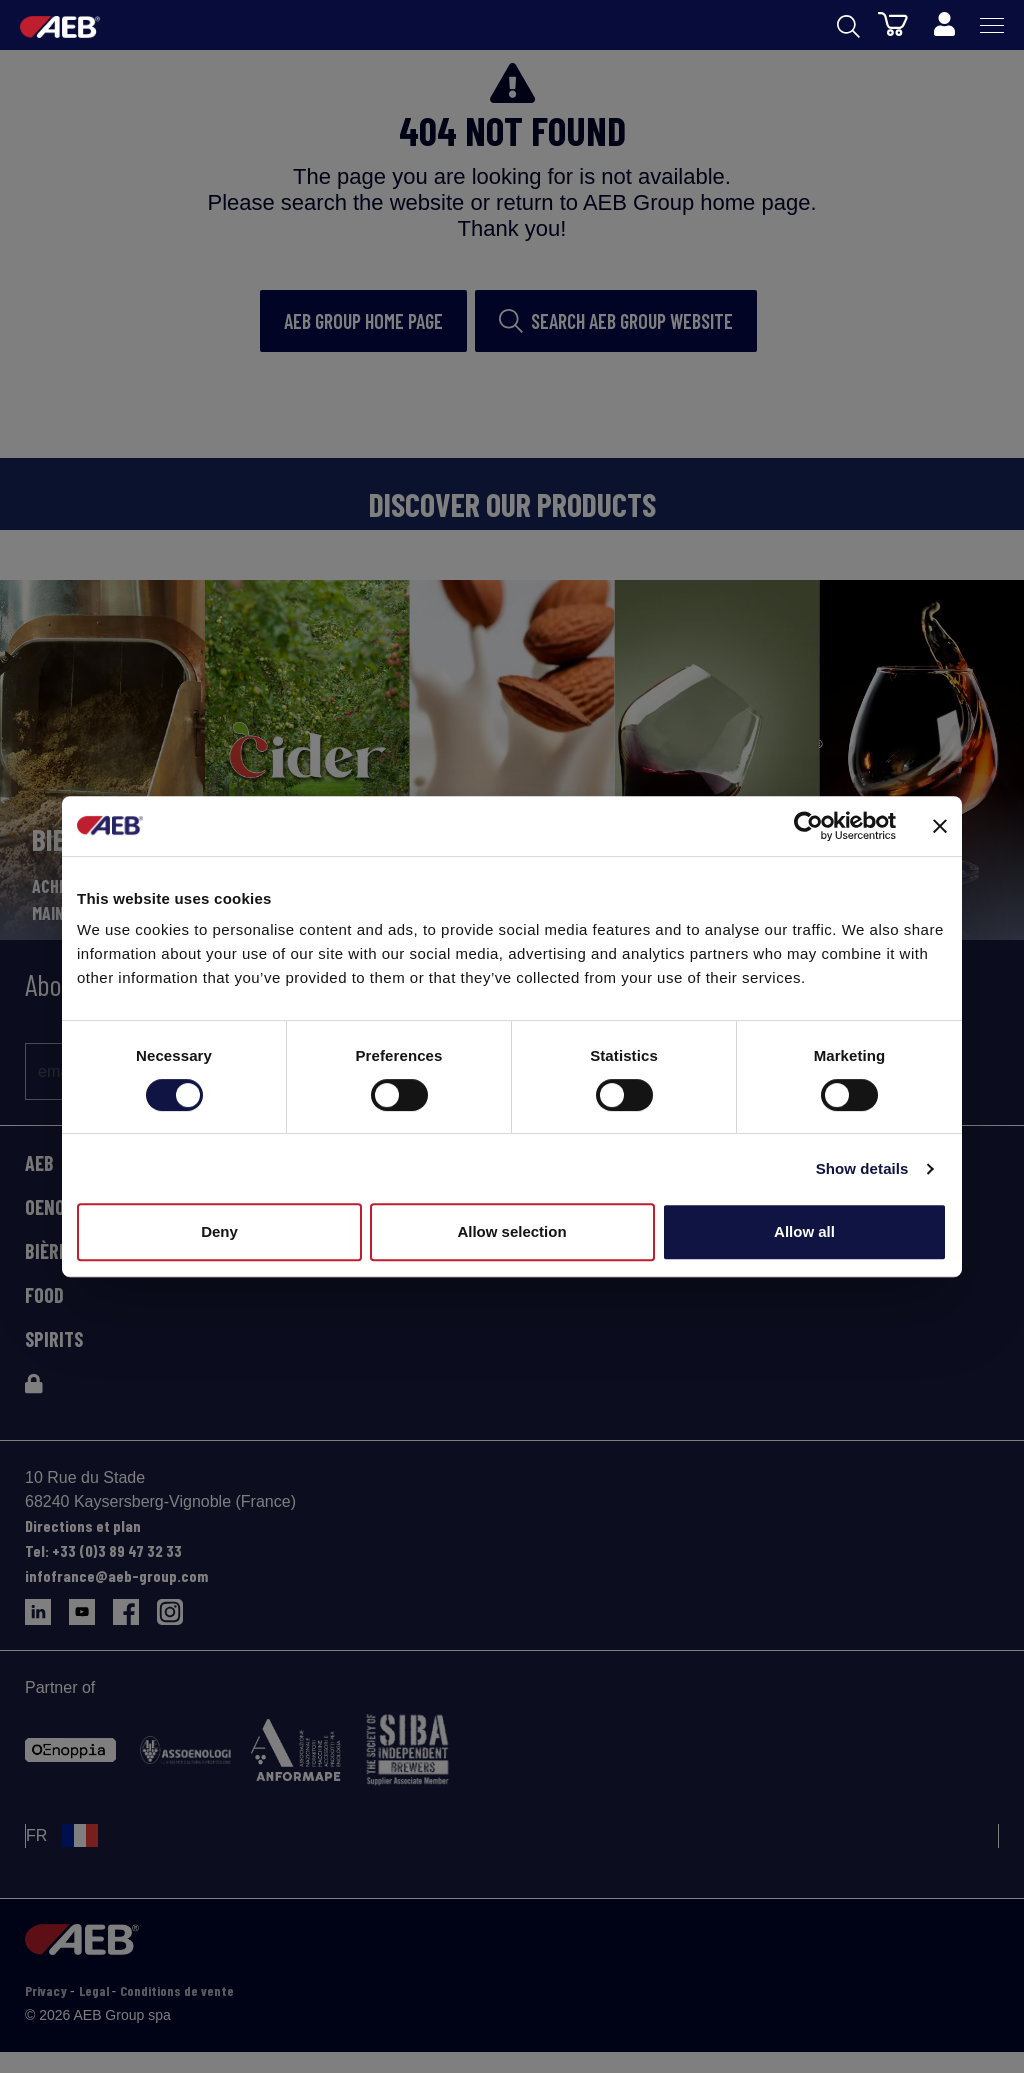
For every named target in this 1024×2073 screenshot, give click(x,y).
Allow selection (511, 1231)
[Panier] (893, 23)
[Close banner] (940, 826)
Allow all (804, 1231)
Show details (862, 1168)
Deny (219, 1231)
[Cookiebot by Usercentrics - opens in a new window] (808, 826)
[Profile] (944, 25)
